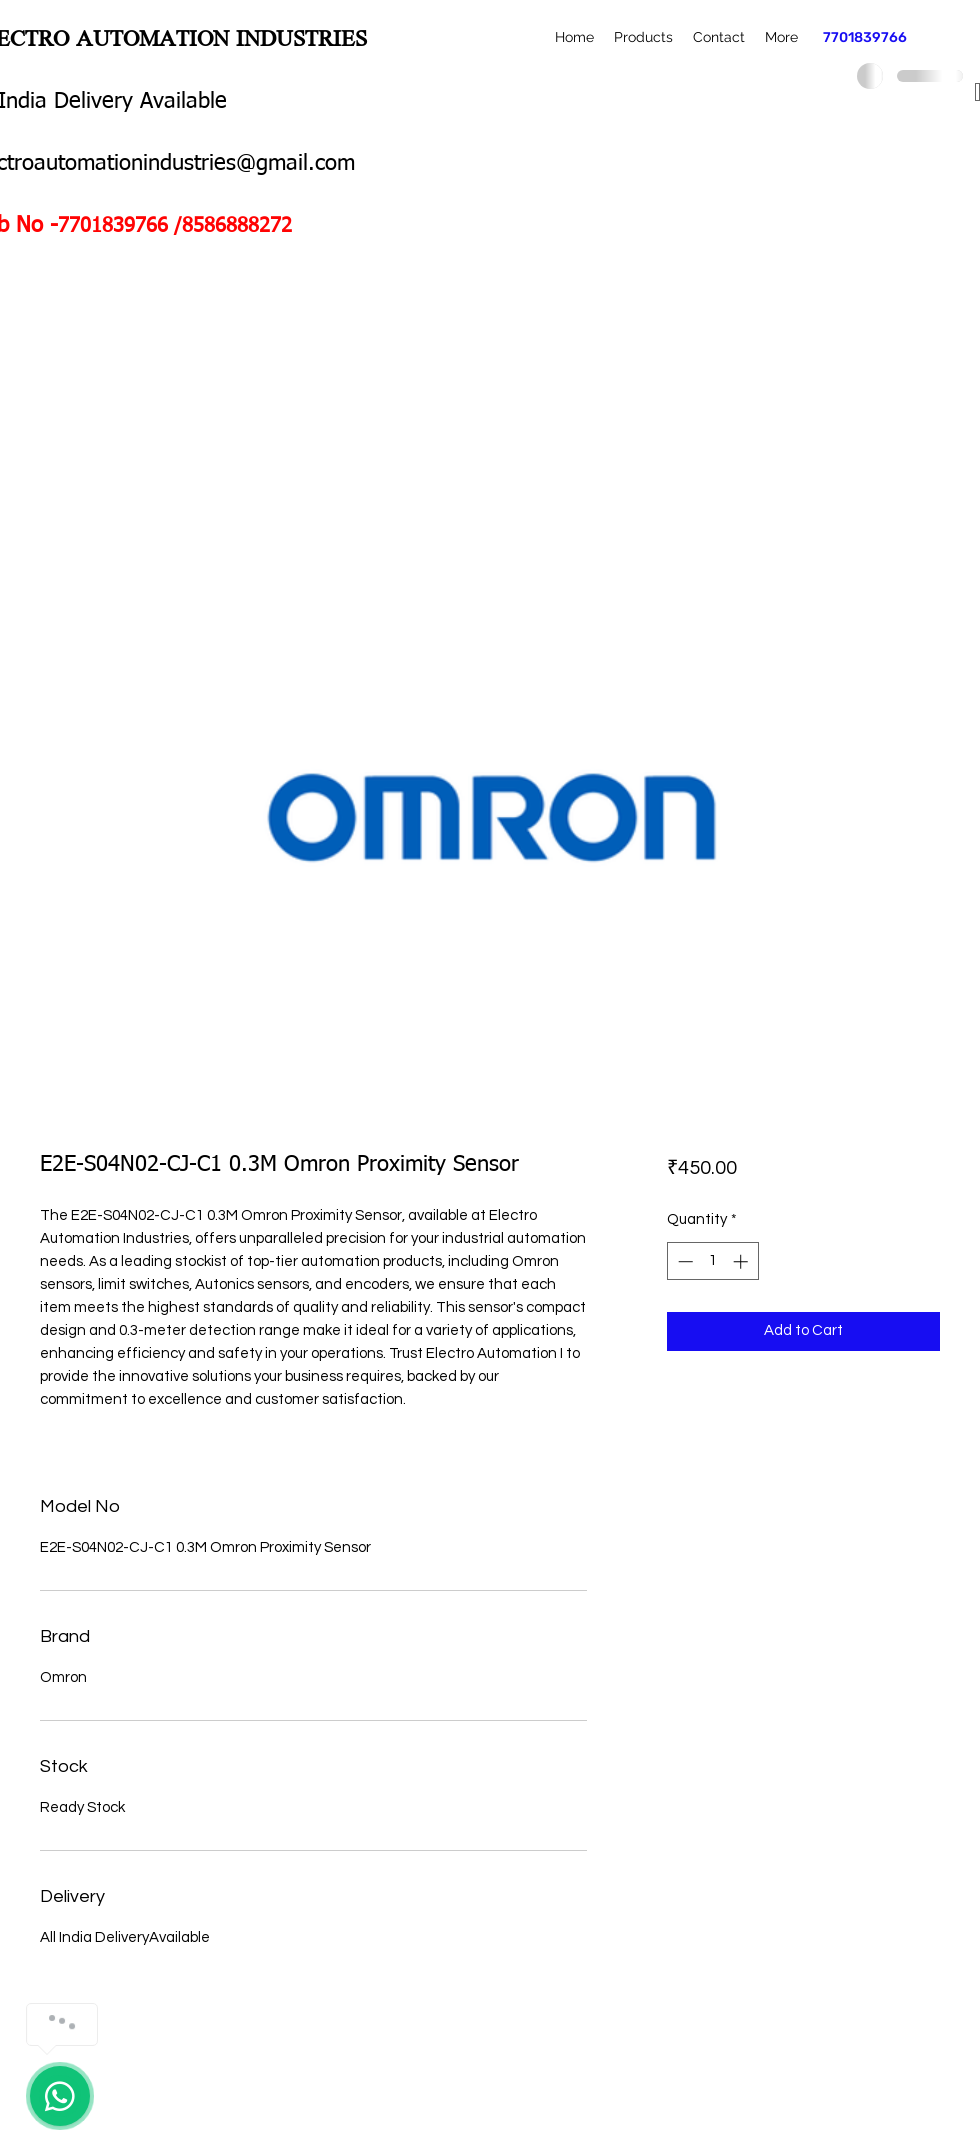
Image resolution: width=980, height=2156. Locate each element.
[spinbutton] (712, 1261)
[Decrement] (683, 1261)
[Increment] (742, 1261)
